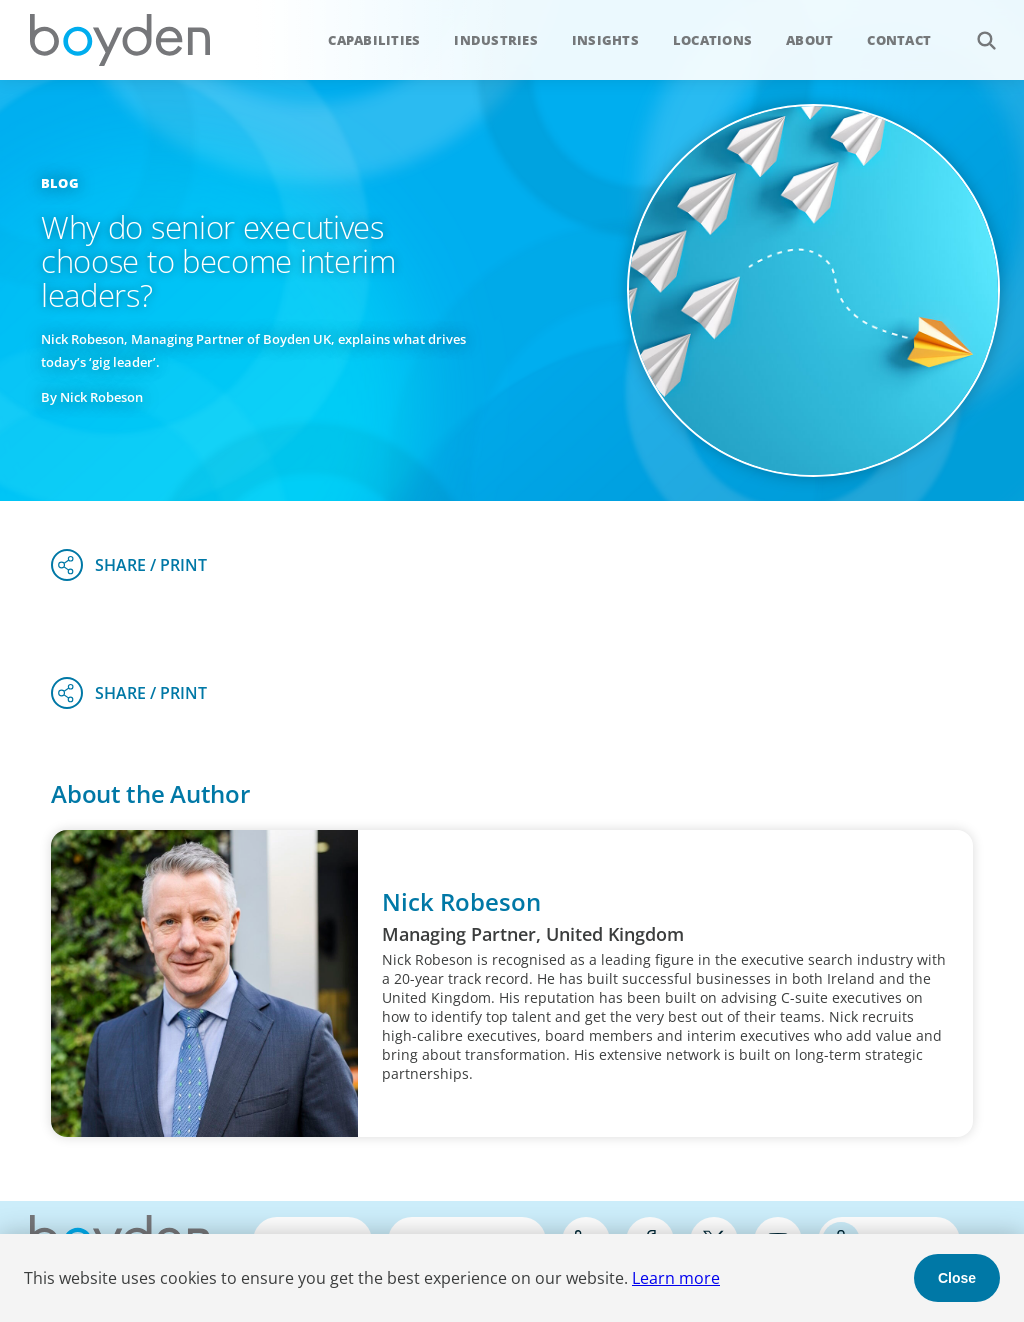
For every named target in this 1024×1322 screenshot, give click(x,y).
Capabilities (374, 40)
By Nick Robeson (92, 397)
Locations (712, 40)
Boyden (120, 40)
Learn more (676, 1278)
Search (975, 29)
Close (957, 1278)
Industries (496, 40)
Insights (605, 40)
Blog (60, 183)
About (809, 40)
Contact (899, 40)
